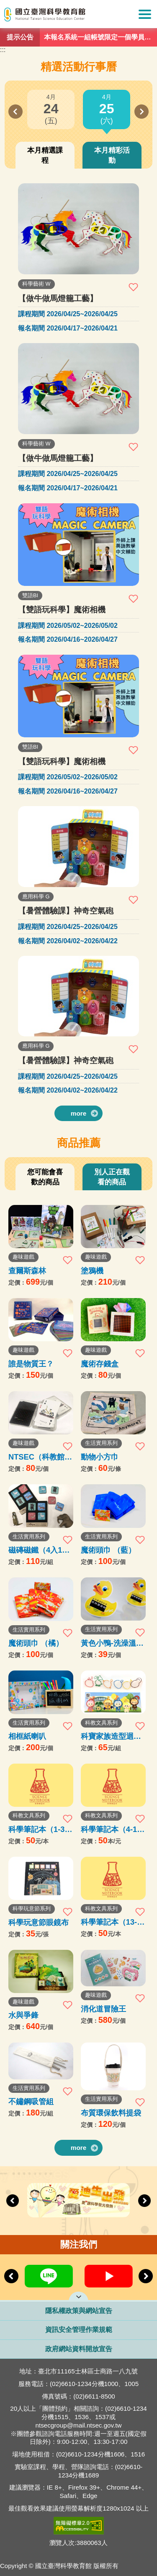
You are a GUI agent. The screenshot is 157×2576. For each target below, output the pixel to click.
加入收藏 (134, 287)
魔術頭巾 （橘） (35, 1643)
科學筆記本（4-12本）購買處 (111, 1829)
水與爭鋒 (23, 2015)
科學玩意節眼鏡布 (38, 1922)
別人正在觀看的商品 (112, 1177)
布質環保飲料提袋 (111, 2112)
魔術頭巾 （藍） (108, 1550)
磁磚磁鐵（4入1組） (35, 1550)
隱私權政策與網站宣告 (78, 2311)
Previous (15, 111)
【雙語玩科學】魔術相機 (62, 609)
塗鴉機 (92, 1270)
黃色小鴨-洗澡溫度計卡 (112, 1643)
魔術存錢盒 (99, 1363)
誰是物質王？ (31, 1363)
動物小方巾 (99, 1456)
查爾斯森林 (27, 1270)
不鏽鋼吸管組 (31, 2101)
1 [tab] (79, 42)
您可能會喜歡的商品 (45, 1177)
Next (141, 111)
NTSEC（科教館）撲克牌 (40, 1456)
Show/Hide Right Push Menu (145, 14)
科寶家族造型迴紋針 (111, 1736)
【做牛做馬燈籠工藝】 (58, 298)
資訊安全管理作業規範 (78, 2330)
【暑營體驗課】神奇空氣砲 (65, 910)
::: (2, 50)
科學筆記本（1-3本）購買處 (36, 1829)
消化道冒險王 (103, 2008)
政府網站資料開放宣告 (78, 2349)
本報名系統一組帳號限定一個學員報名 (97, 39)
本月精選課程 (45, 155)
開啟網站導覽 (78, 2296)
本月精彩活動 (112, 155)
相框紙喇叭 (27, 1736)
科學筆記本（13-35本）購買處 (113, 1922)
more (79, 1113)
